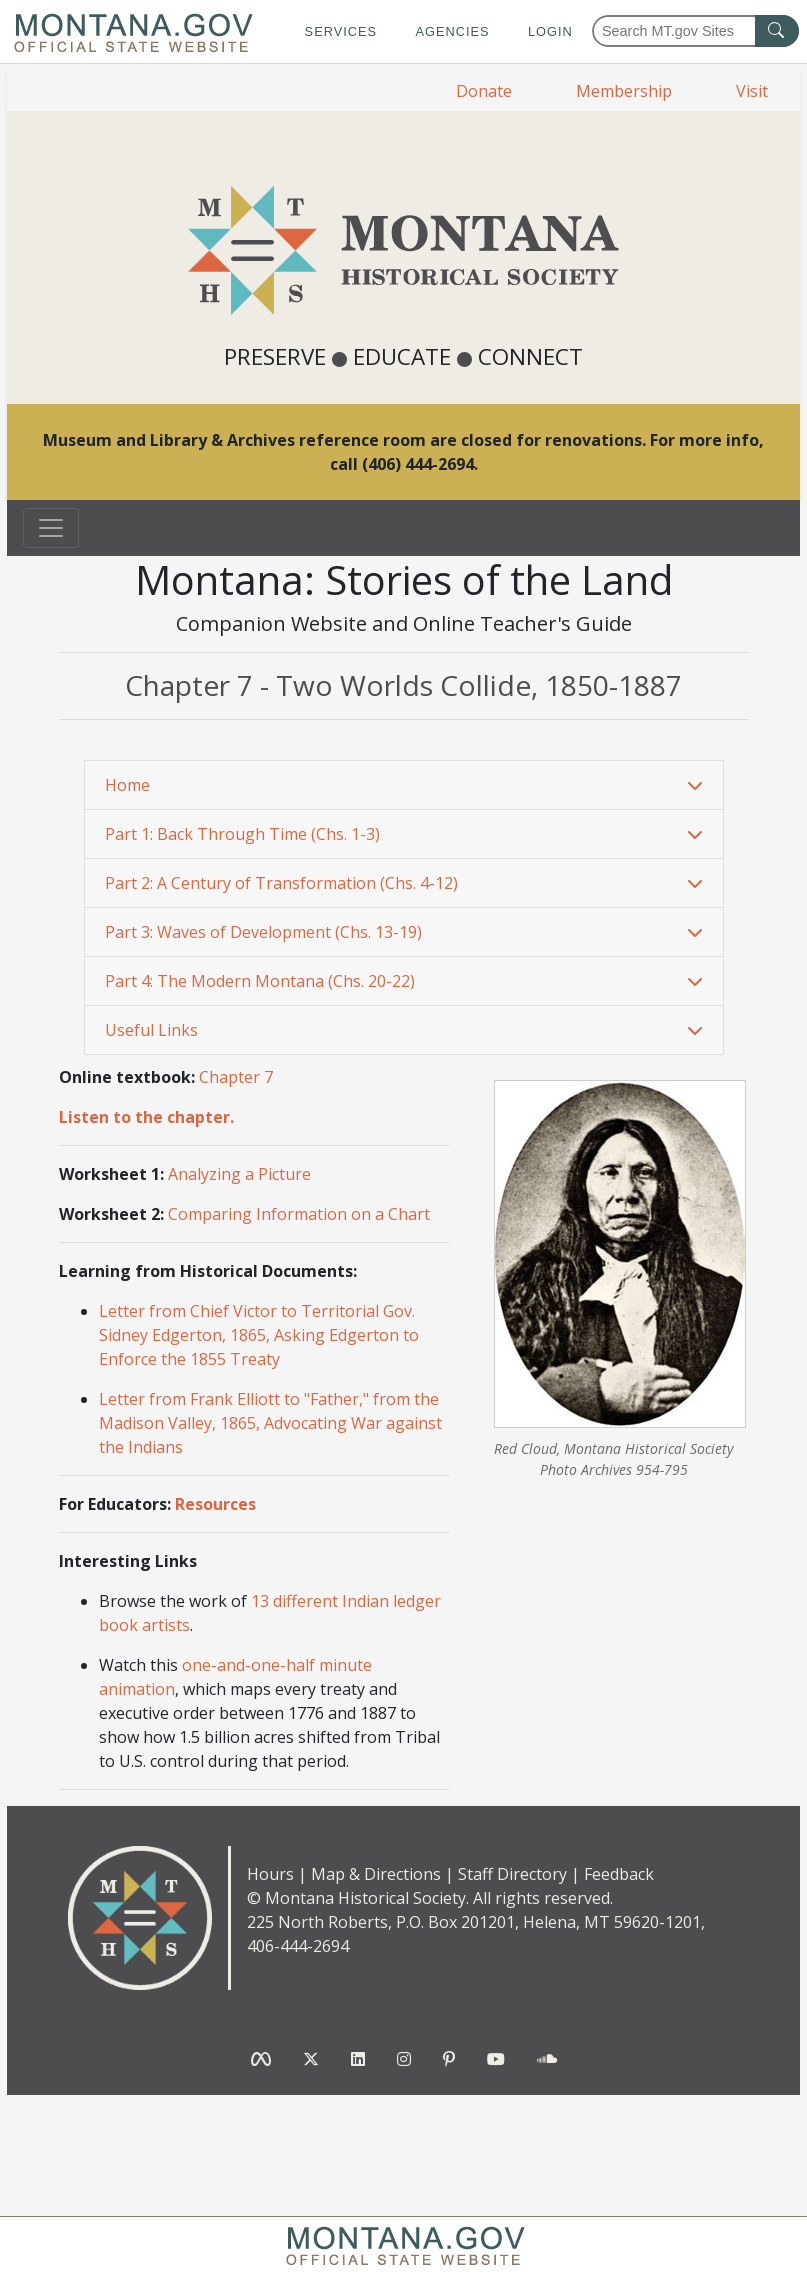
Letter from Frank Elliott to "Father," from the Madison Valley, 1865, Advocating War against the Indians (270, 1423)
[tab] (404, 785)
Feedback (619, 1874)
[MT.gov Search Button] (777, 31)
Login (550, 31)
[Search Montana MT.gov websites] (695, 31)
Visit (752, 91)
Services (341, 31)
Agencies (452, 31)
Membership (624, 91)
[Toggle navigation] (51, 528)
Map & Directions (376, 1874)
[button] (404, 785)
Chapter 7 (236, 1077)
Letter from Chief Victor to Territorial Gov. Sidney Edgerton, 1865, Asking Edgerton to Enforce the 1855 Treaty (259, 1335)
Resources (215, 1504)
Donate (484, 91)
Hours (270, 1874)
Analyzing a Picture (239, 1174)
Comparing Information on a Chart (299, 1214)
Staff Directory (512, 1874)
